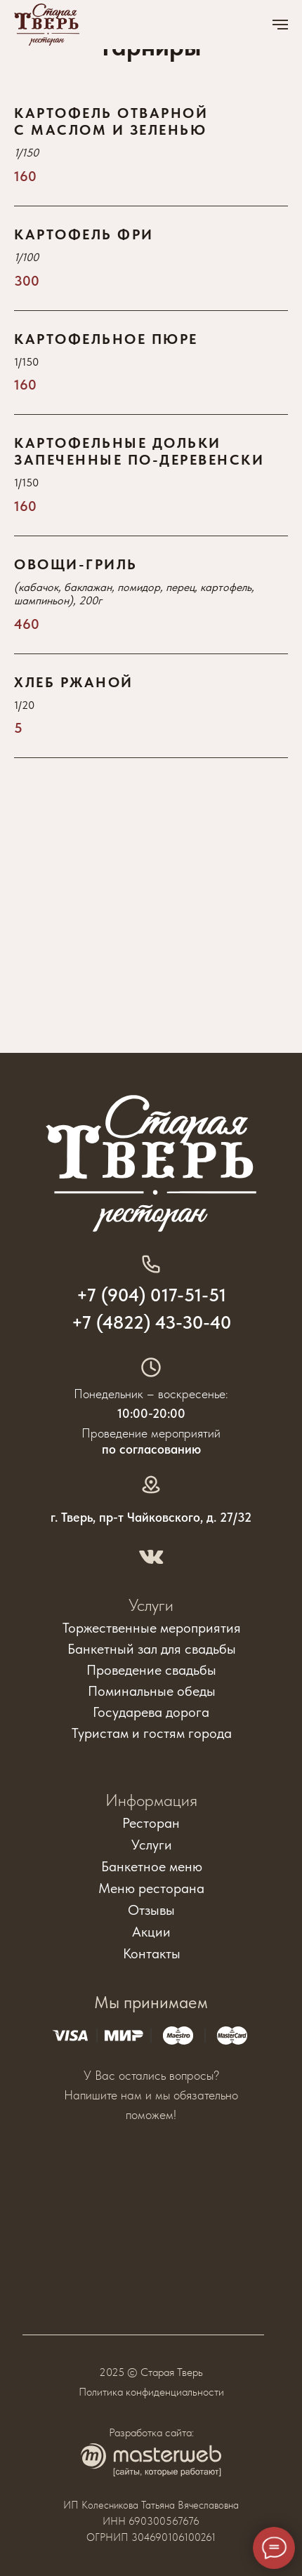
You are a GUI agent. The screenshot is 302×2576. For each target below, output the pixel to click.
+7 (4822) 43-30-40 (151, 1322)
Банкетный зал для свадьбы (151, 1648)
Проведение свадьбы (151, 1669)
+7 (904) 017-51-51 (151, 1295)
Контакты (151, 1953)
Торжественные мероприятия (152, 1627)
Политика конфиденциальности (151, 2391)
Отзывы (151, 1909)
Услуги (151, 1605)
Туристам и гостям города (152, 1733)
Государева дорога (151, 1712)
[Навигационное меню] (280, 24)
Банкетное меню (151, 1866)
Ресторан (151, 1822)
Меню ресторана (151, 1888)
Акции (151, 1931)
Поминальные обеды (152, 1690)
